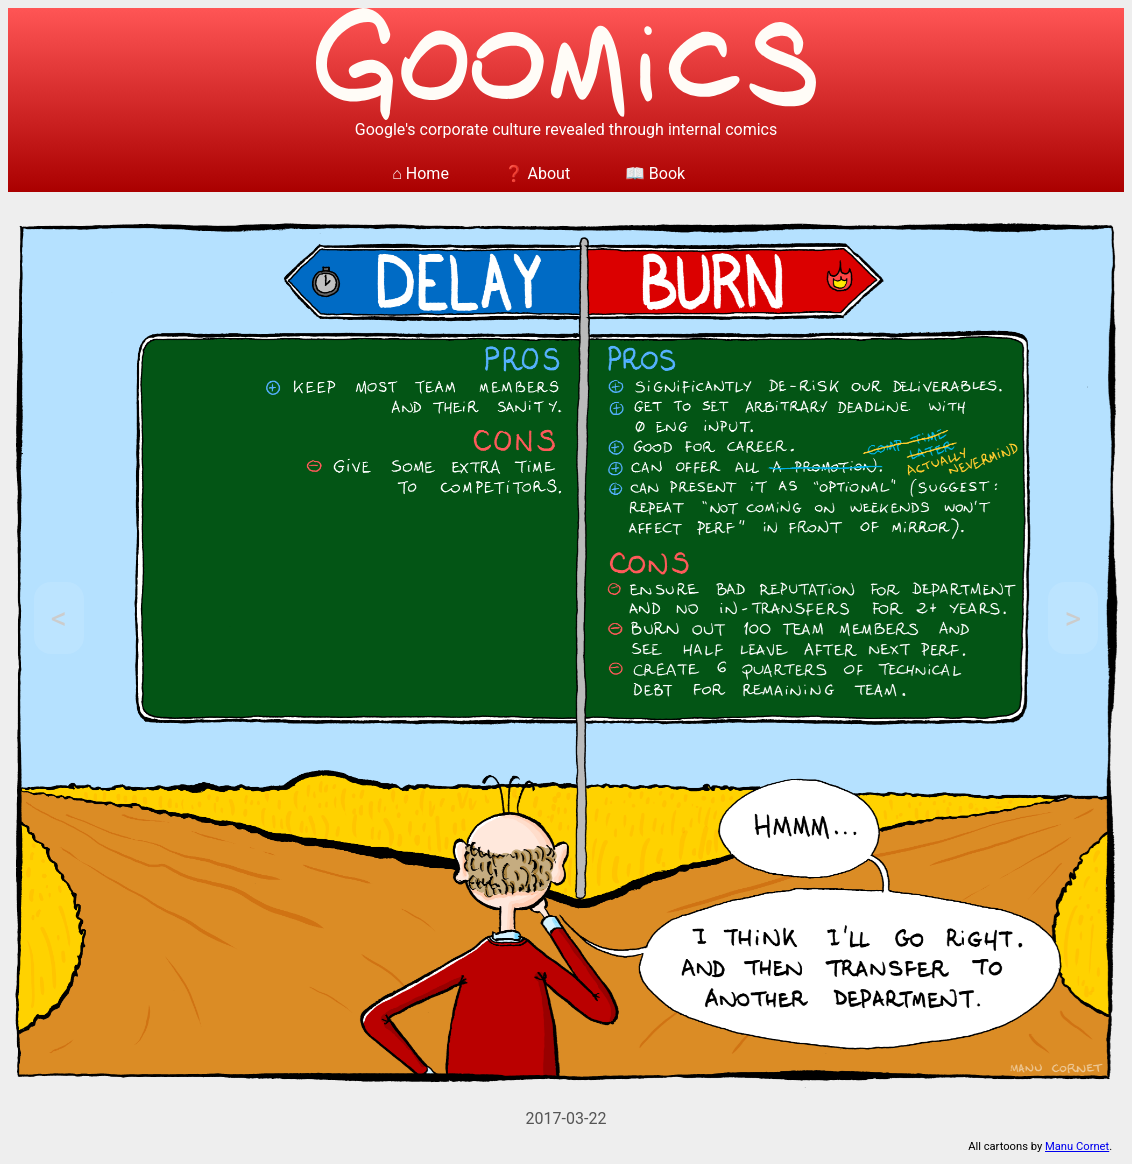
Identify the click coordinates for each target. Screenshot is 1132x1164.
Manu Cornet (1077, 1146)
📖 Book (655, 173)
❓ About (537, 173)
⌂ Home (420, 173)
